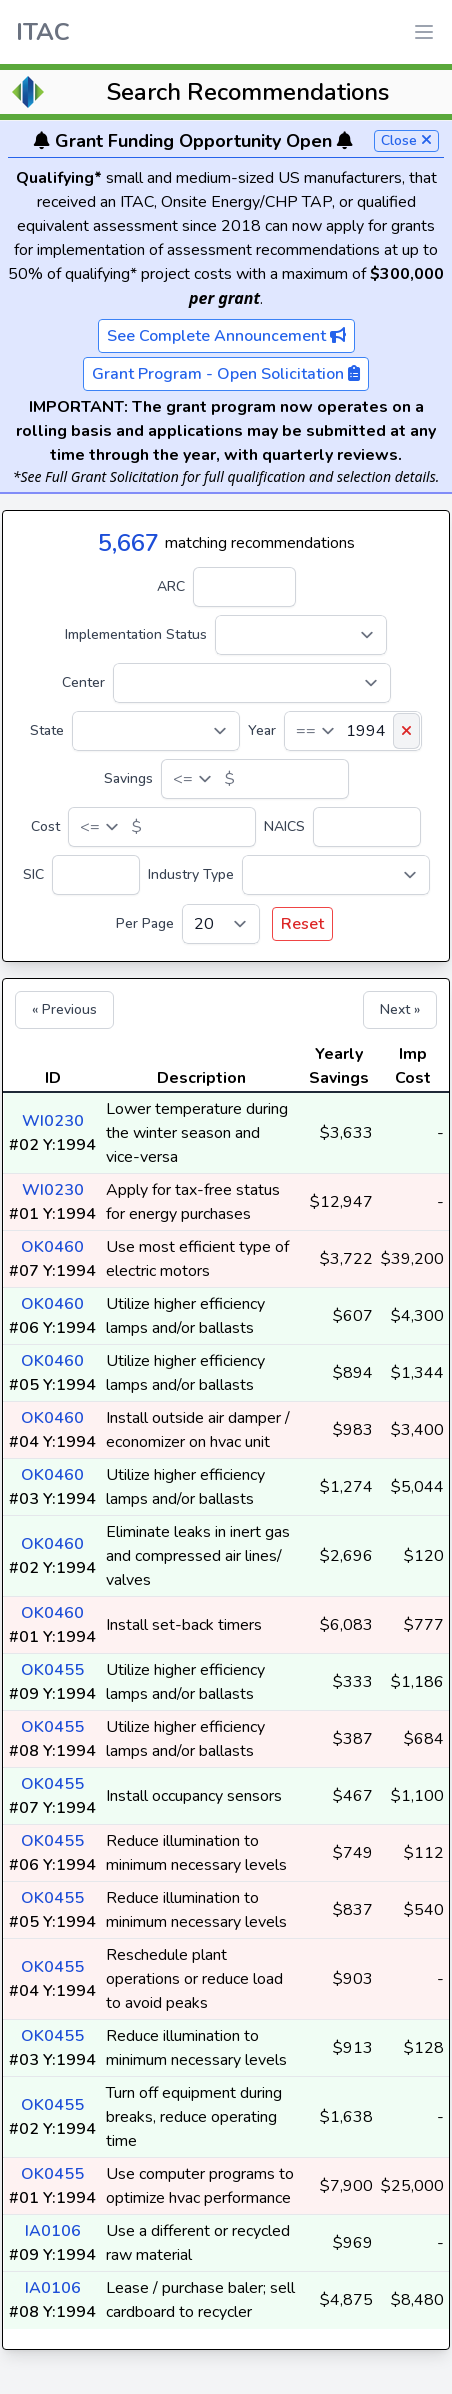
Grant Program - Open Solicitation (226, 374)
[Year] (353, 731)
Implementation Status (136, 634)
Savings (128, 778)
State (47, 730)
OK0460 (52, 1247)
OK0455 (52, 1670)
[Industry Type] (336, 875)
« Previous (64, 1009)
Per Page (145, 923)
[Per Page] (221, 924)
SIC (33, 874)
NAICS (284, 826)
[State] (156, 731)
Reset (302, 924)
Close (406, 140)
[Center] (252, 683)
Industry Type (191, 874)
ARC (171, 586)
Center (83, 682)
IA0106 (53, 2231)
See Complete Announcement (226, 336)
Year (262, 730)
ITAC (43, 32)
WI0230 (53, 1121)
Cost (45, 826)
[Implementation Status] (301, 635)
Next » (400, 1009)
